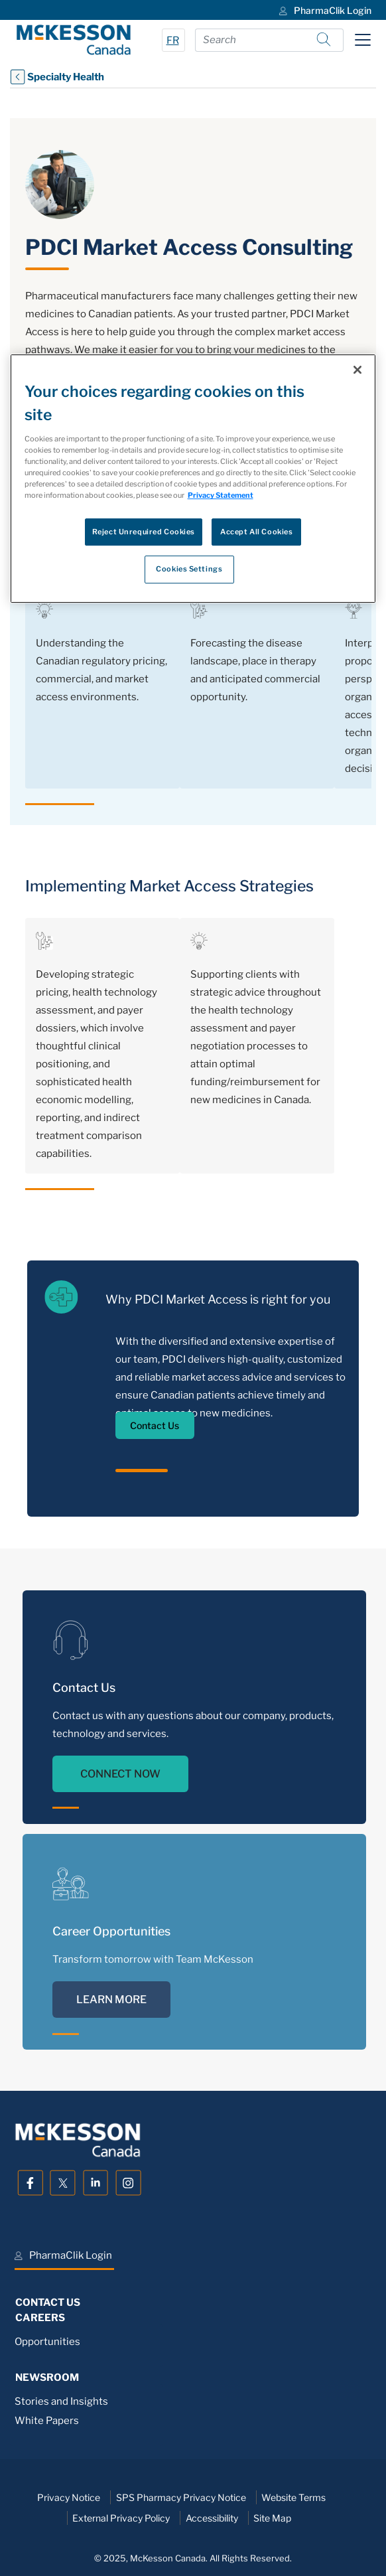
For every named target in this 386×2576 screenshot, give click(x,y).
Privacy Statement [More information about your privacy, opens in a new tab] (220, 495)
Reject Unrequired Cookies (143, 531)
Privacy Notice (68, 2497)
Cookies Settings (189, 569)
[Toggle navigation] (363, 40)
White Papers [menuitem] (47, 2421)
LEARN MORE (111, 1999)
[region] (193, 478)
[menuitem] (324, 9)
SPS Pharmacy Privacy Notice (181, 2497)
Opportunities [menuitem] (47, 2342)
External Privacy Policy (121, 2518)
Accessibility (212, 2518)
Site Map (272, 2518)
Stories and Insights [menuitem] (61, 2401)
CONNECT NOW (120, 1774)
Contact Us (154, 1425)
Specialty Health (57, 77)
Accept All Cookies (256, 531)
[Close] (357, 369)
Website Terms (293, 2497)
